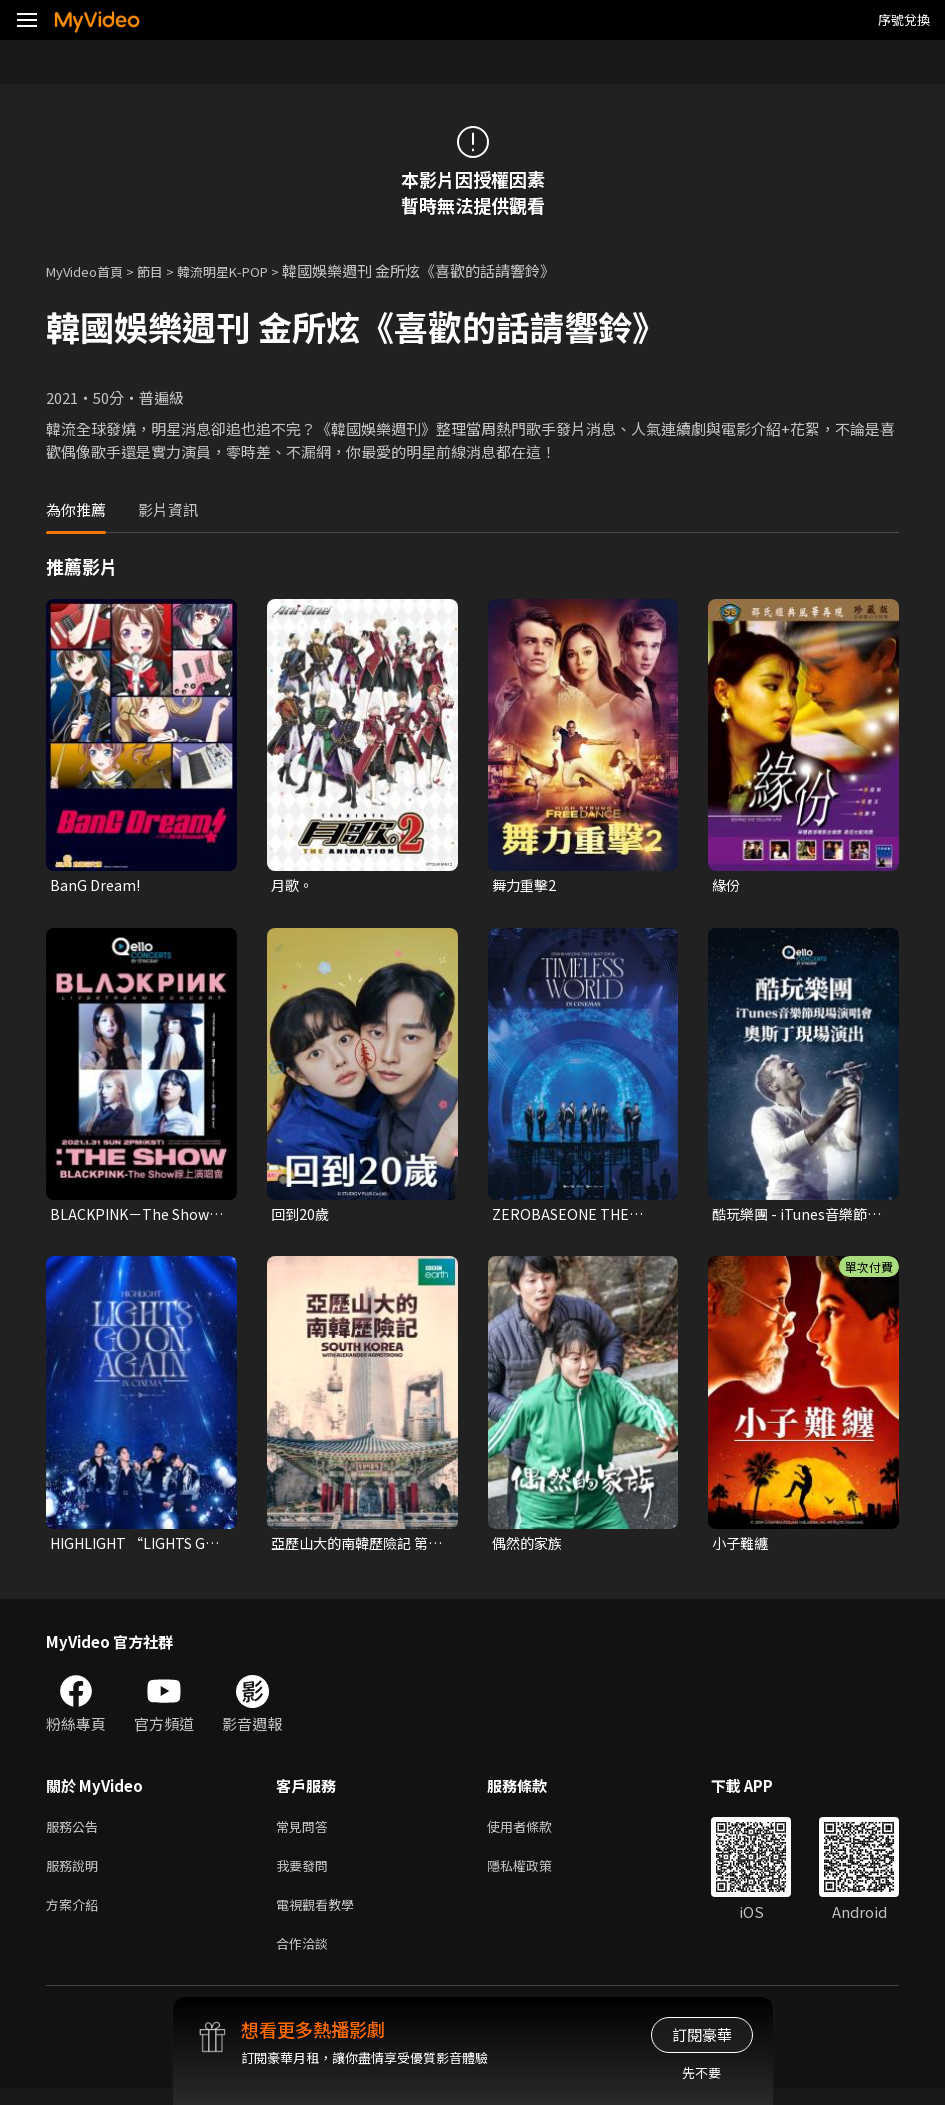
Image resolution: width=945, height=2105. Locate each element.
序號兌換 (904, 19)
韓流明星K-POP (248, 270)
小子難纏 (742, 1546)
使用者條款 (536, 1832)
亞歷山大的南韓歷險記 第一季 (355, 1547)
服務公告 (76, 1832)
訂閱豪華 (702, 2034)
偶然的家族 (529, 1546)
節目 (166, 270)
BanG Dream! (96, 885)
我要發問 (306, 1874)
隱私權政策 (536, 1874)
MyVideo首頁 (91, 270)
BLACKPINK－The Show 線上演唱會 (134, 1217)
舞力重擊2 (526, 885)
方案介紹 (76, 1916)
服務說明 (76, 1874)
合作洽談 (306, 1958)
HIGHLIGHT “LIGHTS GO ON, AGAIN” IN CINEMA (128, 1547)
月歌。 (293, 885)
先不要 (701, 2072)
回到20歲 (301, 1216)
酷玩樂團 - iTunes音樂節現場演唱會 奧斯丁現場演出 (796, 1217)
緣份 (727, 885)
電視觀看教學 (321, 1916)
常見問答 (306, 1832)
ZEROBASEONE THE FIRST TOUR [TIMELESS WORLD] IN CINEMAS (578, 1217)
